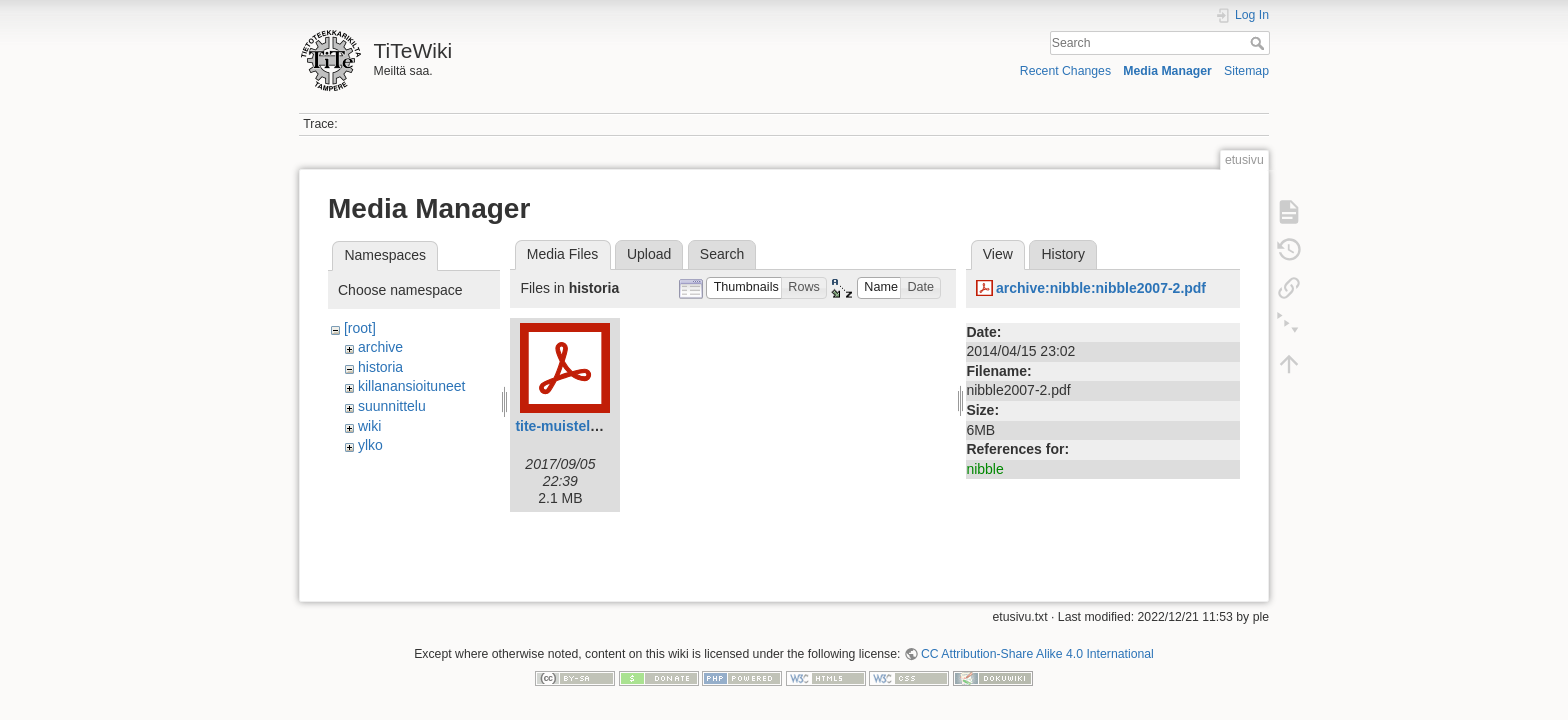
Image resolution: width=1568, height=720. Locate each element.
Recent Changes (1065, 71)
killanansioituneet (411, 386)
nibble (984, 469)
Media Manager (1167, 71)
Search (1259, 43)
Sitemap (1246, 71)
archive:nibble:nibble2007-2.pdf (1101, 288)
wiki (369, 426)
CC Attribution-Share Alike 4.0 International (1037, 646)
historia (380, 367)
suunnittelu (392, 406)
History (1063, 254)
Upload (649, 254)
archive (380, 347)
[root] (360, 328)
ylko (370, 445)
